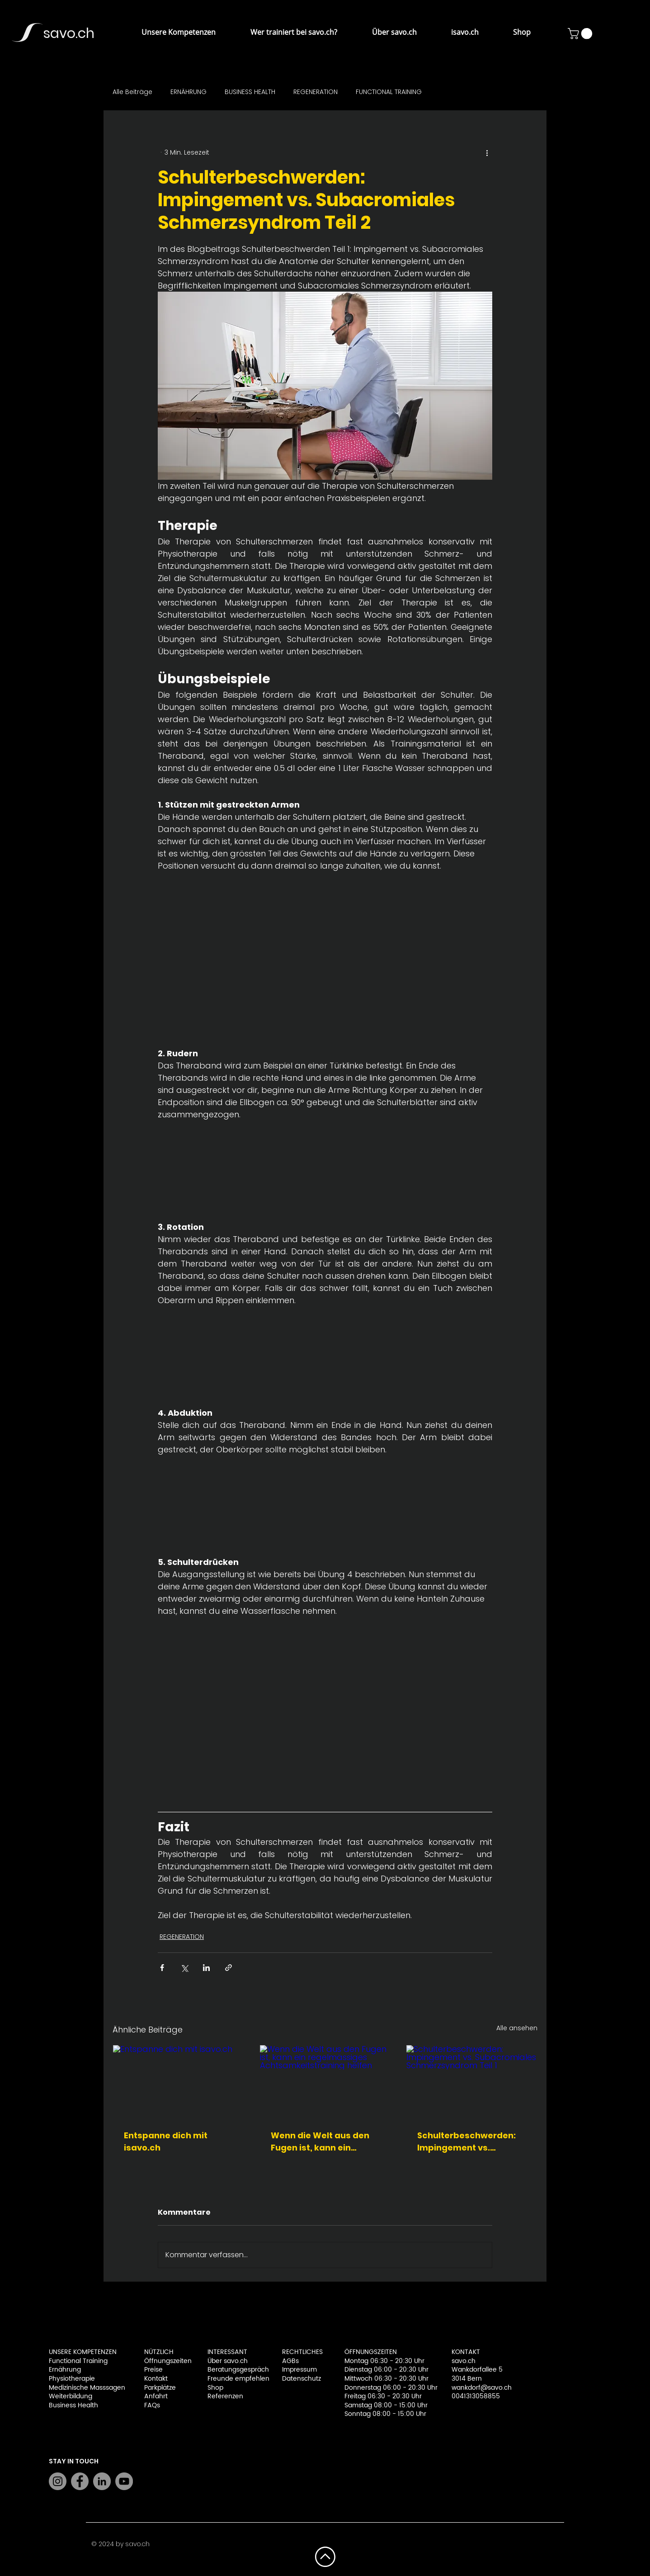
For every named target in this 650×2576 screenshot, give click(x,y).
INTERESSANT (227, 2352)
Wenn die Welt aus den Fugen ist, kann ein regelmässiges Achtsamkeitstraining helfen (320, 2142)
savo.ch (68, 33)
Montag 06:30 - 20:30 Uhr (384, 2361)
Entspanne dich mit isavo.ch (165, 2141)
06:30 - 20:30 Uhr (401, 2378)
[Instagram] (57, 2481)
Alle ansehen (516, 2027)
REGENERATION (315, 92)
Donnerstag (363, 2387)
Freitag (355, 2396)
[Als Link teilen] (228, 1967)
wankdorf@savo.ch (482, 2387)
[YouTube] (124, 2481)
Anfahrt (156, 2396)
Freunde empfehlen (238, 2378)
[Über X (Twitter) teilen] (184, 1967)
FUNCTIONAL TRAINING (389, 92)
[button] (167, 32)
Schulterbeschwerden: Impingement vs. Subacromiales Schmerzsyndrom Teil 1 (466, 2142)
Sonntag (358, 2414)
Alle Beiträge (132, 92)
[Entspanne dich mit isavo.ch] (178, 2081)
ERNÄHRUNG (188, 92)
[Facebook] (80, 2481)
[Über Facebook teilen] (162, 1967)
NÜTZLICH (159, 2352)
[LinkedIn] (102, 2481)
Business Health (73, 2405)
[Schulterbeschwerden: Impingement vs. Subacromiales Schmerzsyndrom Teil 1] (471, 2081)
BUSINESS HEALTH (250, 92)
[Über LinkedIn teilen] (206, 1967)
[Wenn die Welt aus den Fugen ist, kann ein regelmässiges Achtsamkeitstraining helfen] (325, 2081)
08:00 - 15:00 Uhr (401, 2405)
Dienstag (359, 2369)
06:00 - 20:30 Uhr (401, 2369)
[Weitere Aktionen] (486, 152)
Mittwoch (359, 2378)
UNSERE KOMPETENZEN (83, 2352)
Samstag (359, 2405)
